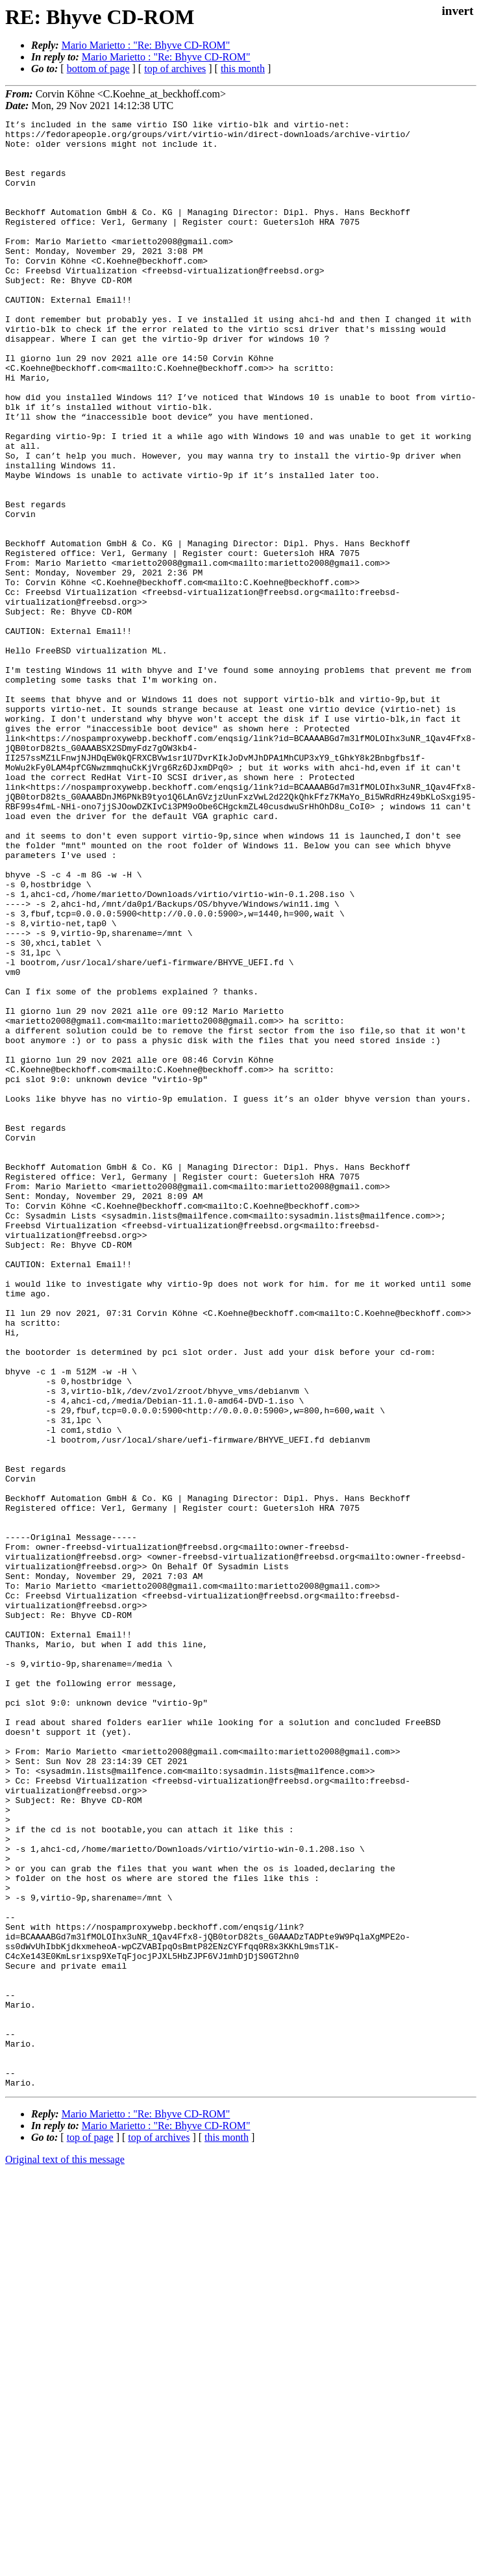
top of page (90, 2530)
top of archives (175, 68)
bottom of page (98, 68)
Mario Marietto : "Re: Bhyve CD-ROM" (146, 45)
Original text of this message (65, 2552)
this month (243, 68)
